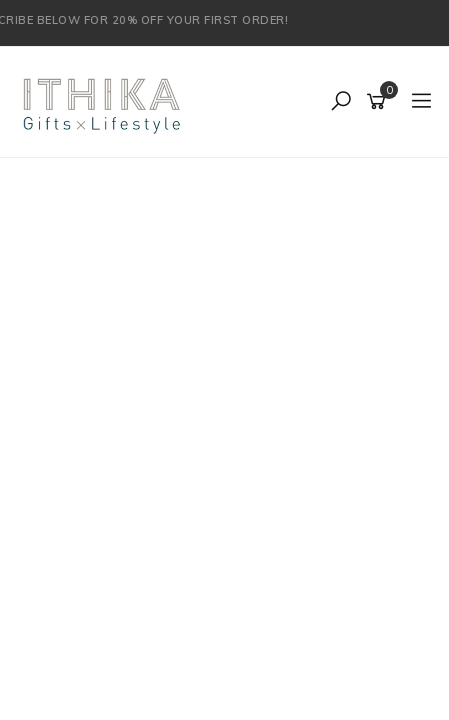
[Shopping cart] (379, 102)
